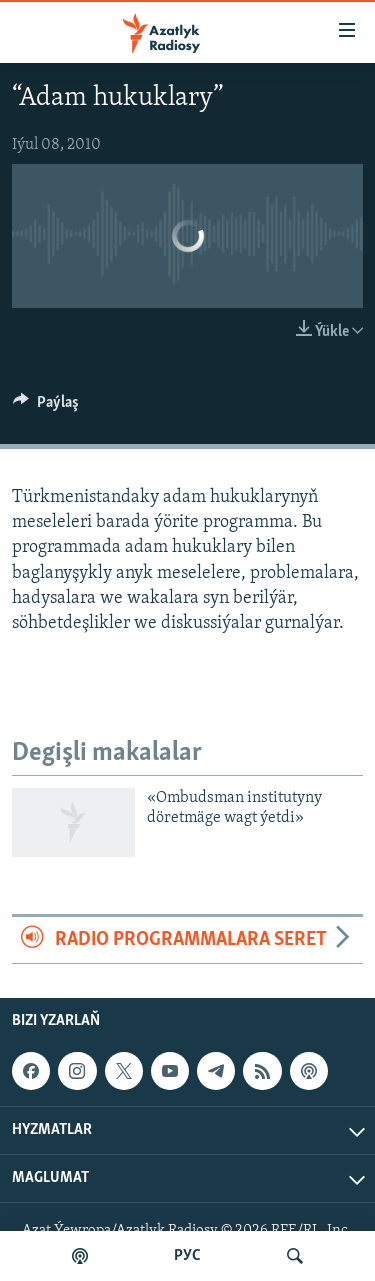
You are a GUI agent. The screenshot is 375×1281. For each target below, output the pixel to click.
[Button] (46, 407)
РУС (187, 1256)
